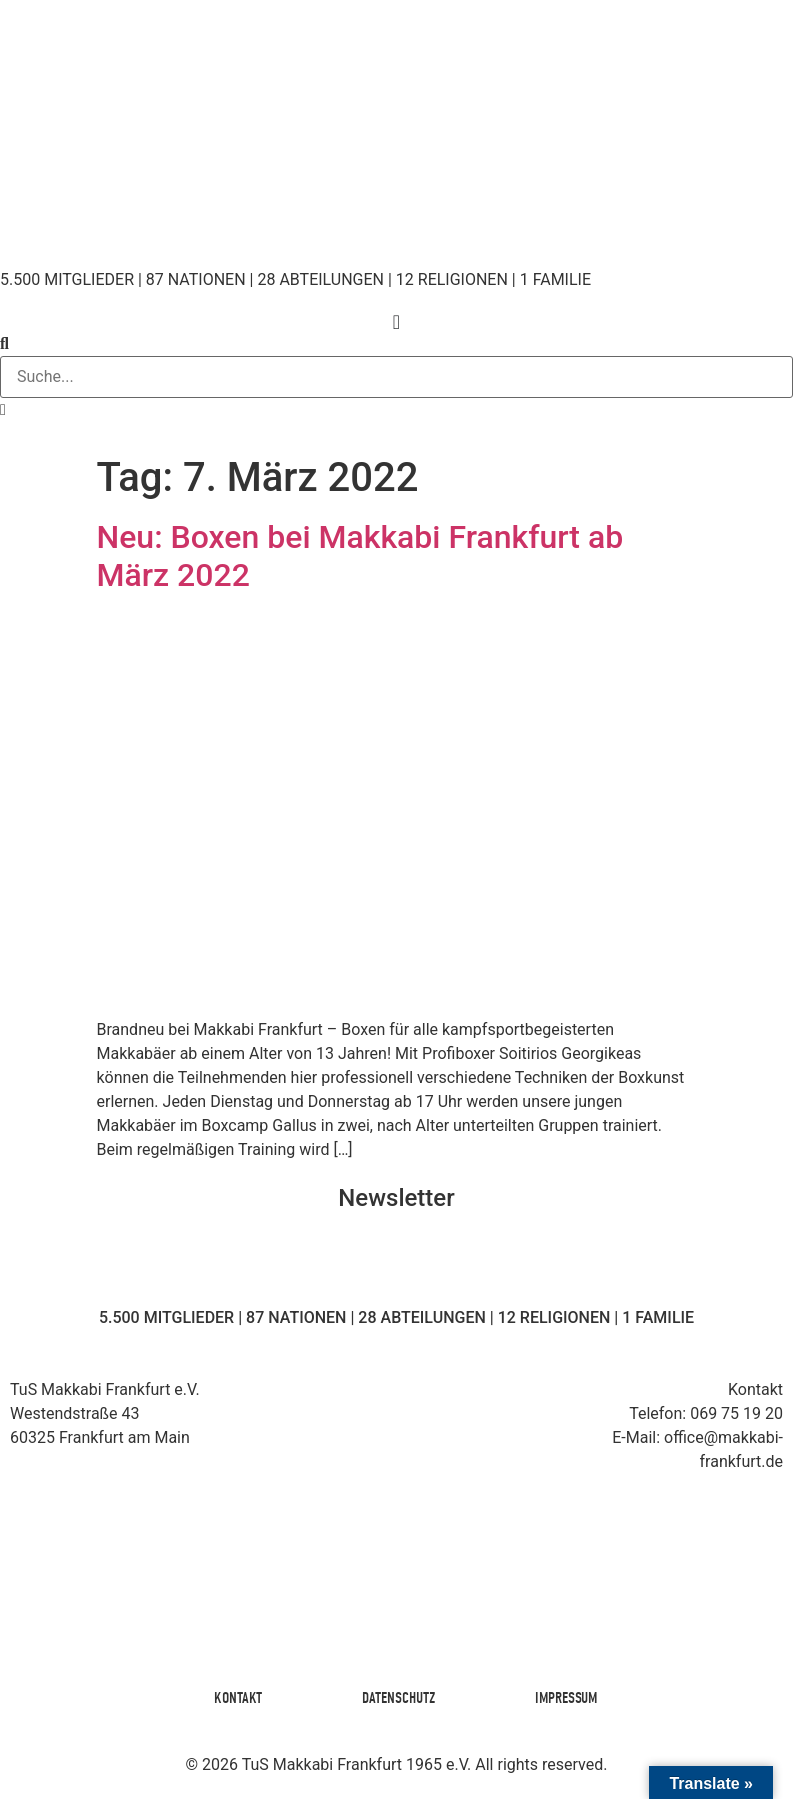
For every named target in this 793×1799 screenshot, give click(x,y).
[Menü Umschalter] (396, 322)
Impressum (566, 1698)
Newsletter (396, 1198)
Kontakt (238, 1698)
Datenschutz (398, 1698)
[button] (396, 344)
